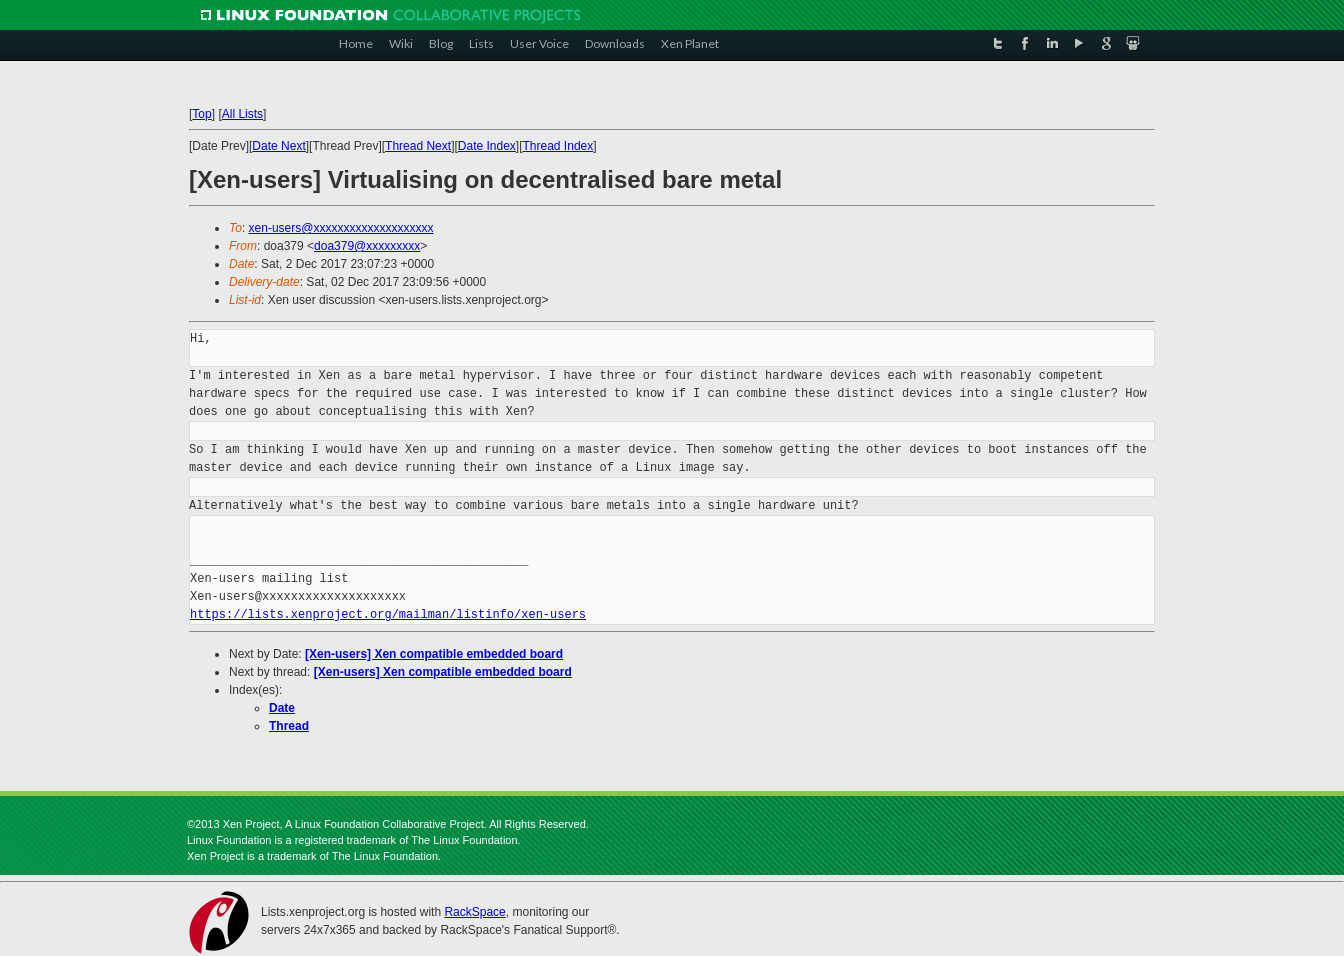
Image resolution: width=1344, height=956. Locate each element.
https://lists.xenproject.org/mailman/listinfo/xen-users (388, 614)
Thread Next (418, 146)
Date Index (487, 146)
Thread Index (558, 146)
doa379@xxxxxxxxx (367, 246)
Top (201, 114)
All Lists (242, 114)
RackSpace (474, 912)
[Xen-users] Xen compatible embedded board (434, 654)
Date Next (278, 146)
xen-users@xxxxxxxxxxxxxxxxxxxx (341, 228)
